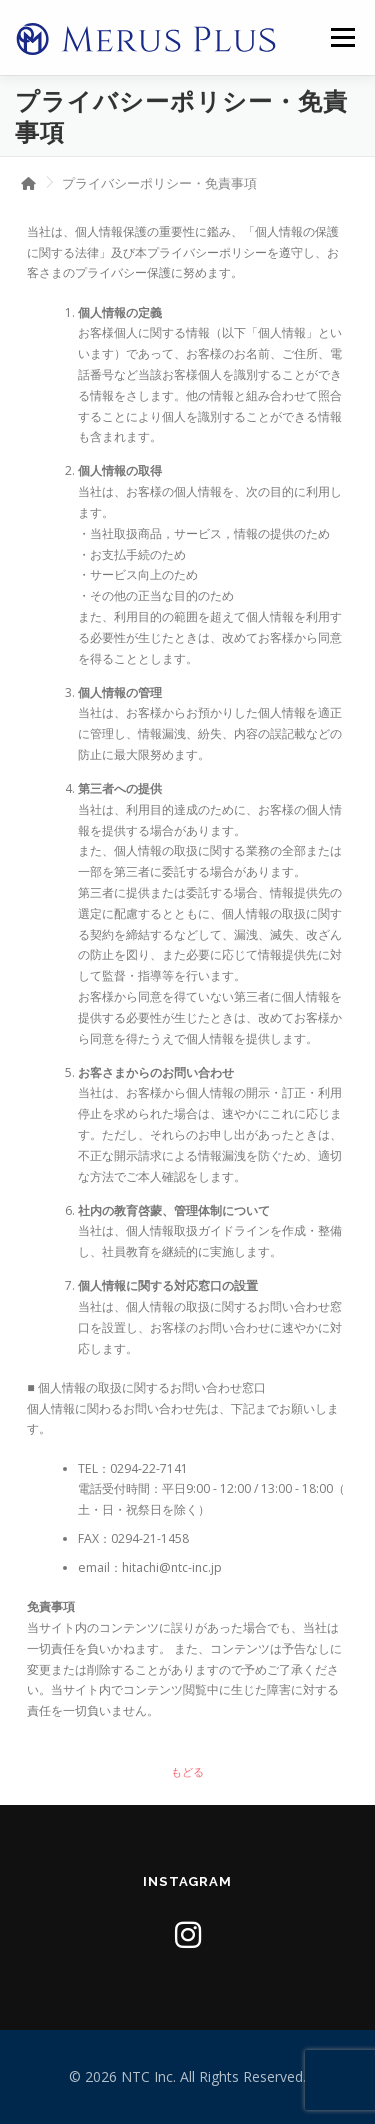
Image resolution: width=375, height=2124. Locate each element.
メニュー (342, 37)
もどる (187, 1771)
